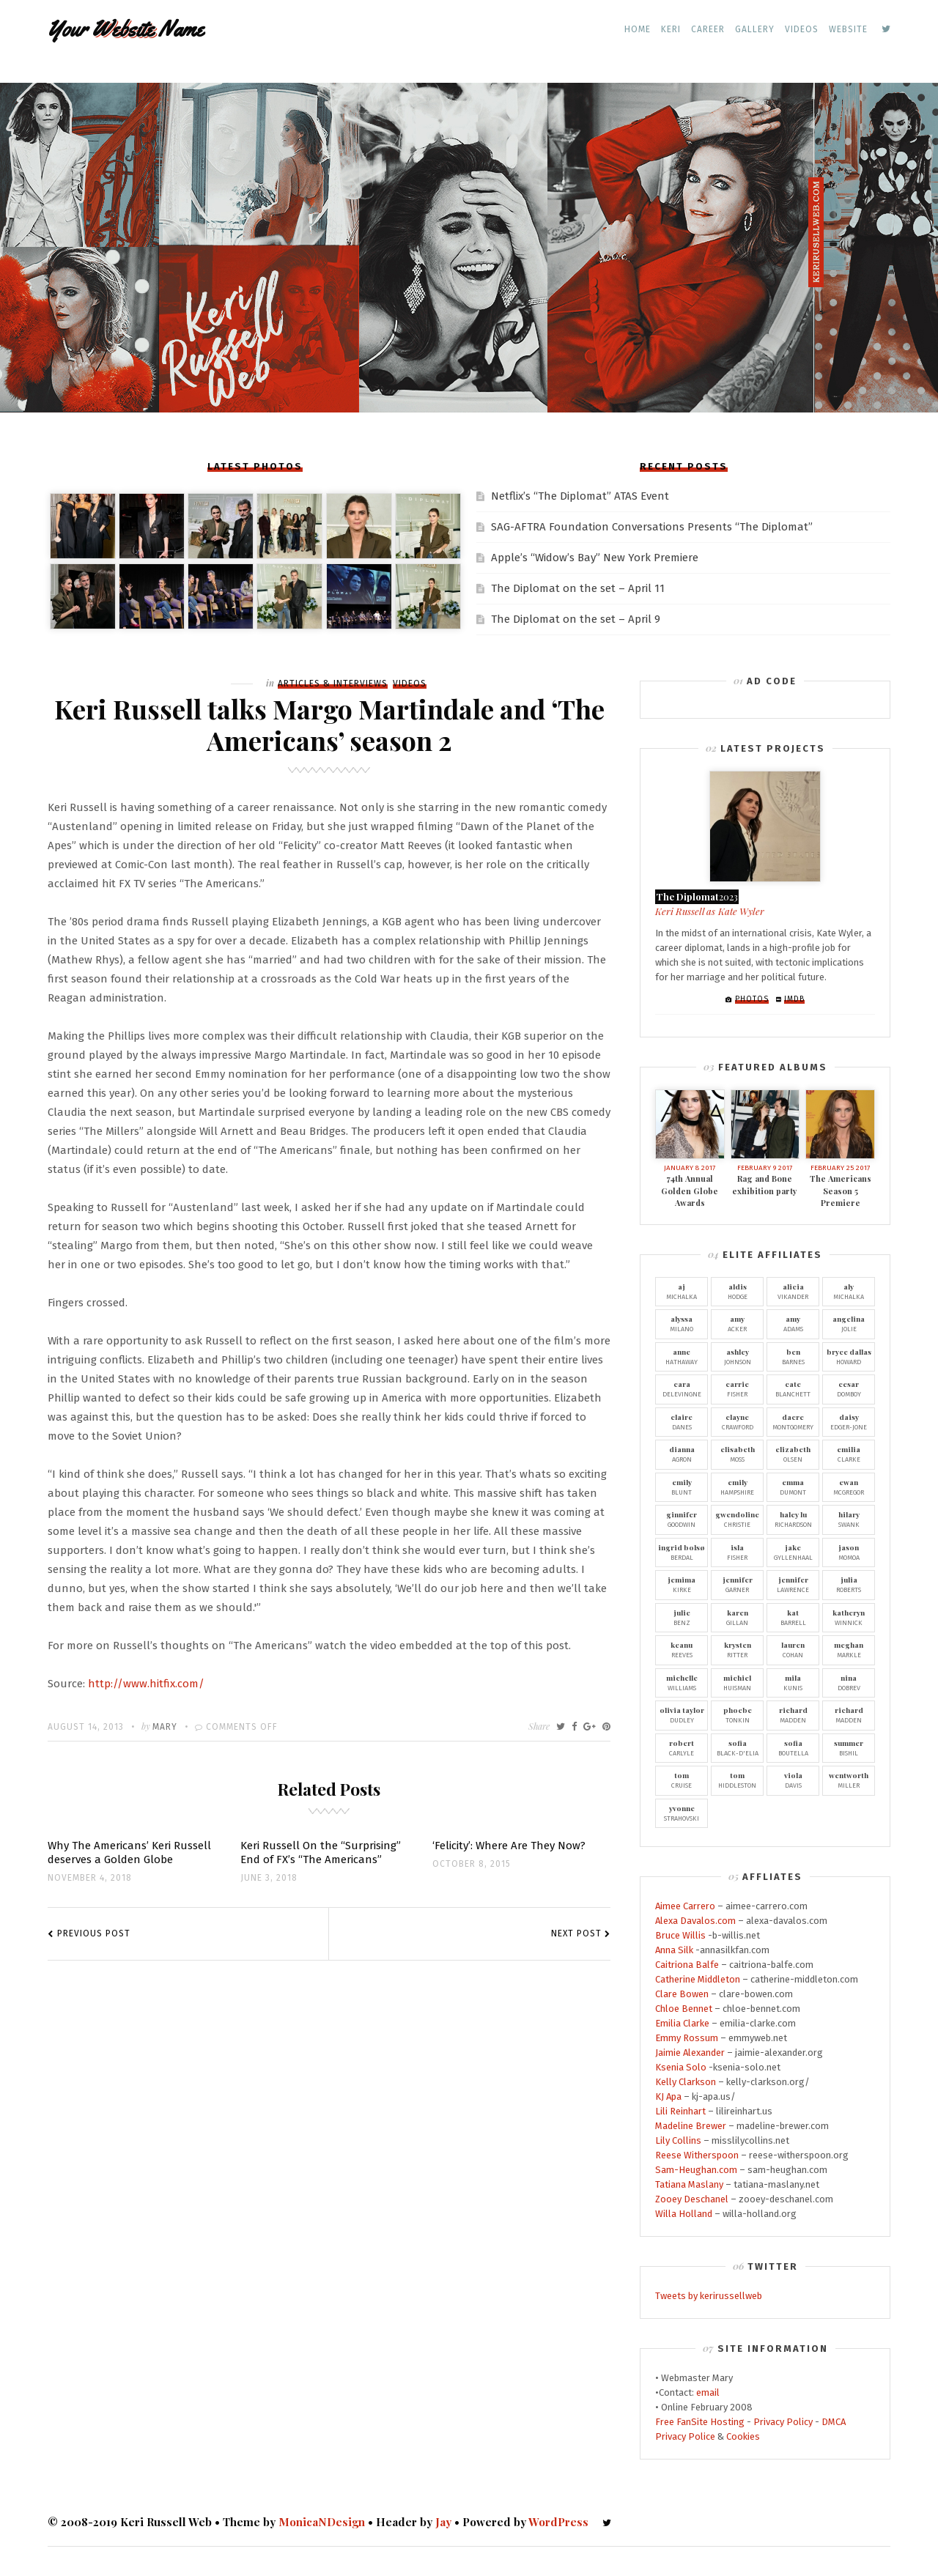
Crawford (737, 1421)
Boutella (793, 1747)
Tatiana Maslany (689, 2184)
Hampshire (737, 1486)
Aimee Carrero (685, 1905)
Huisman (737, 1682)
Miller (848, 1779)
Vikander (793, 1290)
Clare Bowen (682, 1993)
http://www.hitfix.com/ (146, 1683)
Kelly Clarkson (685, 2081)
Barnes (793, 1356)
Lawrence (793, 1584)
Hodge (737, 1290)
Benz (681, 1616)
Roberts (848, 1584)
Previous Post (93, 1933)
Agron (681, 1453)
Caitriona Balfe (687, 1964)
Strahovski (681, 1812)
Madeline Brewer (690, 2125)
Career (708, 29)
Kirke (681, 1584)
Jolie (848, 1323)
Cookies (743, 2436)
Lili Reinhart (680, 2111)
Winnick (848, 1616)
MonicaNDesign (321, 2521)
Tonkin (737, 1714)
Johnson (737, 1356)
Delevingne (681, 1388)
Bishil (848, 1747)
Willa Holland (683, 2213)
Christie (737, 1518)
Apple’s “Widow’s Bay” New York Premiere (594, 557)
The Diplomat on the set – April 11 (578, 588)
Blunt (681, 1486)
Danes (681, 1421)
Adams (793, 1323)
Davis (793, 1779)
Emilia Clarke (682, 2023)
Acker (737, 1323)
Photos (752, 999)
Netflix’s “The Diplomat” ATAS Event (580, 496)
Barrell (793, 1616)
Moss (737, 1453)
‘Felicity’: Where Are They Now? (509, 1845)
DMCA (833, 2421)
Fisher (737, 1388)
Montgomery (793, 1421)
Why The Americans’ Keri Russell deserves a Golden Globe (129, 1852)
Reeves (681, 1649)
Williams (681, 1682)
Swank (848, 1518)
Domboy (848, 1388)
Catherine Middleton (697, 1979)
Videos (802, 29)
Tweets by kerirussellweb (708, 2295)
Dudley (681, 1714)
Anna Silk (674, 1949)
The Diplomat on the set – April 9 (575, 619)
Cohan (793, 1649)
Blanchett (793, 1388)
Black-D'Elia (737, 1747)
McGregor (848, 1486)
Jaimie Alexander (690, 2052)
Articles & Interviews (333, 683)
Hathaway (681, 1356)
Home (637, 29)
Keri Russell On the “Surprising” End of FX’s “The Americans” (320, 1852)
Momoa (848, 1551)
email (708, 2392)
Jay (443, 2521)
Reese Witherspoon (697, 2155)
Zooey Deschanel (691, 2199)
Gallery (755, 29)
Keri (671, 29)
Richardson (793, 1518)
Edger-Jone (848, 1421)
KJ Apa (668, 2096)
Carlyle (681, 1747)
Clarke (848, 1453)
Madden (793, 1714)
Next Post (576, 1933)
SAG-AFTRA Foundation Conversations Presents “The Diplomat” (652, 526)
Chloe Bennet (683, 2008)
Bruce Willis (680, 1935)
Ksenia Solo (680, 2067)
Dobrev (848, 1682)
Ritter (737, 1649)
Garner (737, 1584)
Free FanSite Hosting (700, 2421)
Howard (848, 1356)
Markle (848, 1649)
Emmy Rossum (686, 2037)
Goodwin (681, 1518)
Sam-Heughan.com (696, 2169)
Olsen (793, 1453)
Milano (681, 1323)
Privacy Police (685, 2436)
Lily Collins (678, 2140)
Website (848, 29)
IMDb (794, 999)
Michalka (681, 1290)
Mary (164, 1727)
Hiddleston (737, 1779)
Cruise (681, 1779)
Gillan (737, 1616)
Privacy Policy (783, 2421)
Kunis (793, 1682)
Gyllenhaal (793, 1551)
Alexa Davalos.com (695, 1920)
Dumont (793, 1486)
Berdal (681, 1551)
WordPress (558, 2521)
